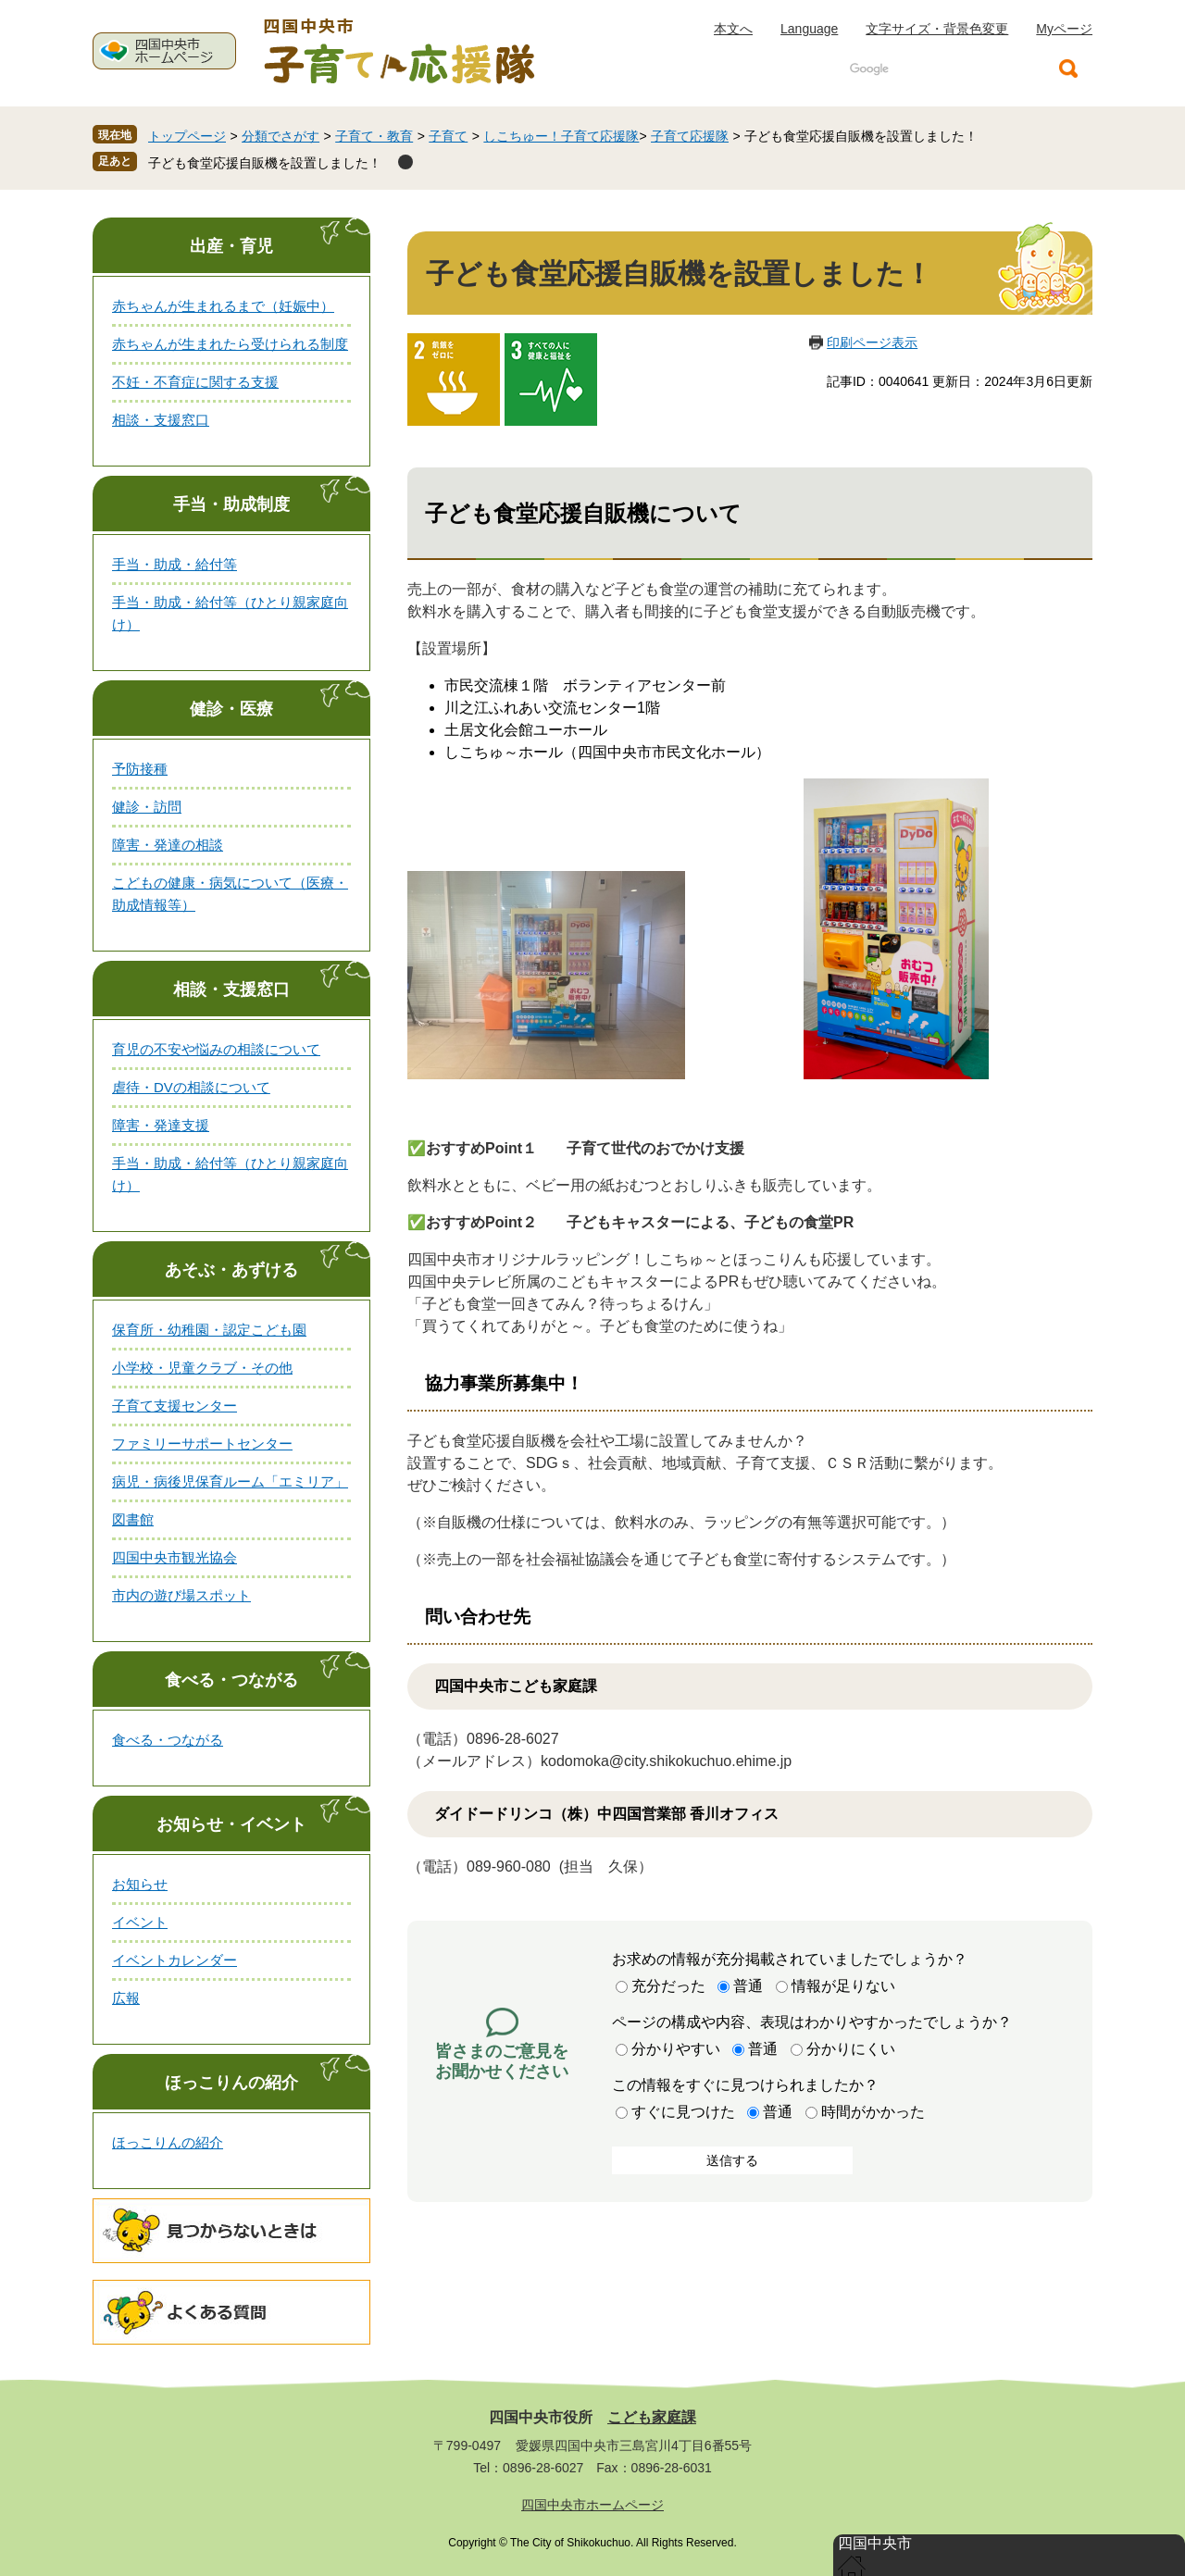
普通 (748, 1986)
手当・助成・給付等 (174, 564)
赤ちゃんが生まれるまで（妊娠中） (223, 306)
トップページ (187, 136)
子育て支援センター (174, 1405)
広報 (126, 1998)
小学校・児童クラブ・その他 (202, 1367)
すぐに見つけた (683, 2112)
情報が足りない (843, 1986)
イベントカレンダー (174, 1960)
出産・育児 (231, 246)
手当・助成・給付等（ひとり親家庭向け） (230, 613)
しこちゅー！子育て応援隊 (561, 136)
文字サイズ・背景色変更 (937, 28)
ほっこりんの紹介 (231, 2082)
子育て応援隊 (690, 136)
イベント (140, 1922)
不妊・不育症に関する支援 (195, 382)
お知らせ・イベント (231, 1824)
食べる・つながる (231, 1680)
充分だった (668, 1986)
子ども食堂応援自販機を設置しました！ (264, 163)
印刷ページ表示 (872, 342)
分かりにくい (850, 2049)
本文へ (733, 28)
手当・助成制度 (231, 504)
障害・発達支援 (160, 1125)
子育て (448, 136)
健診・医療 (231, 709)
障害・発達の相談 (167, 844)
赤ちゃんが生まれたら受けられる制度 (230, 344)
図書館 (133, 1519)
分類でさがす (280, 136)
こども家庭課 (651, 2417)
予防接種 (140, 769)
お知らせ (140, 1884)
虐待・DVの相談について (191, 1087)
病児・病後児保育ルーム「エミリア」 (230, 1481)
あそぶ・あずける (231, 1270)
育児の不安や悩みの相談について (216, 1049)
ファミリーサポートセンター (202, 1443)
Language (809, 28)
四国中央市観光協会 (174, 1557)
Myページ (1064, 28)
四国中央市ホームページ (592, 2504)
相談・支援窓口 (160, 420)
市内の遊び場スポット (181, 1595)
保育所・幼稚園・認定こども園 (209, 1330)
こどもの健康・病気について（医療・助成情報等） (230, 894)
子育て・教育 (374, 136)
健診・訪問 (146, 807)
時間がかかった (873, 2112)
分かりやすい (675, 2049)
